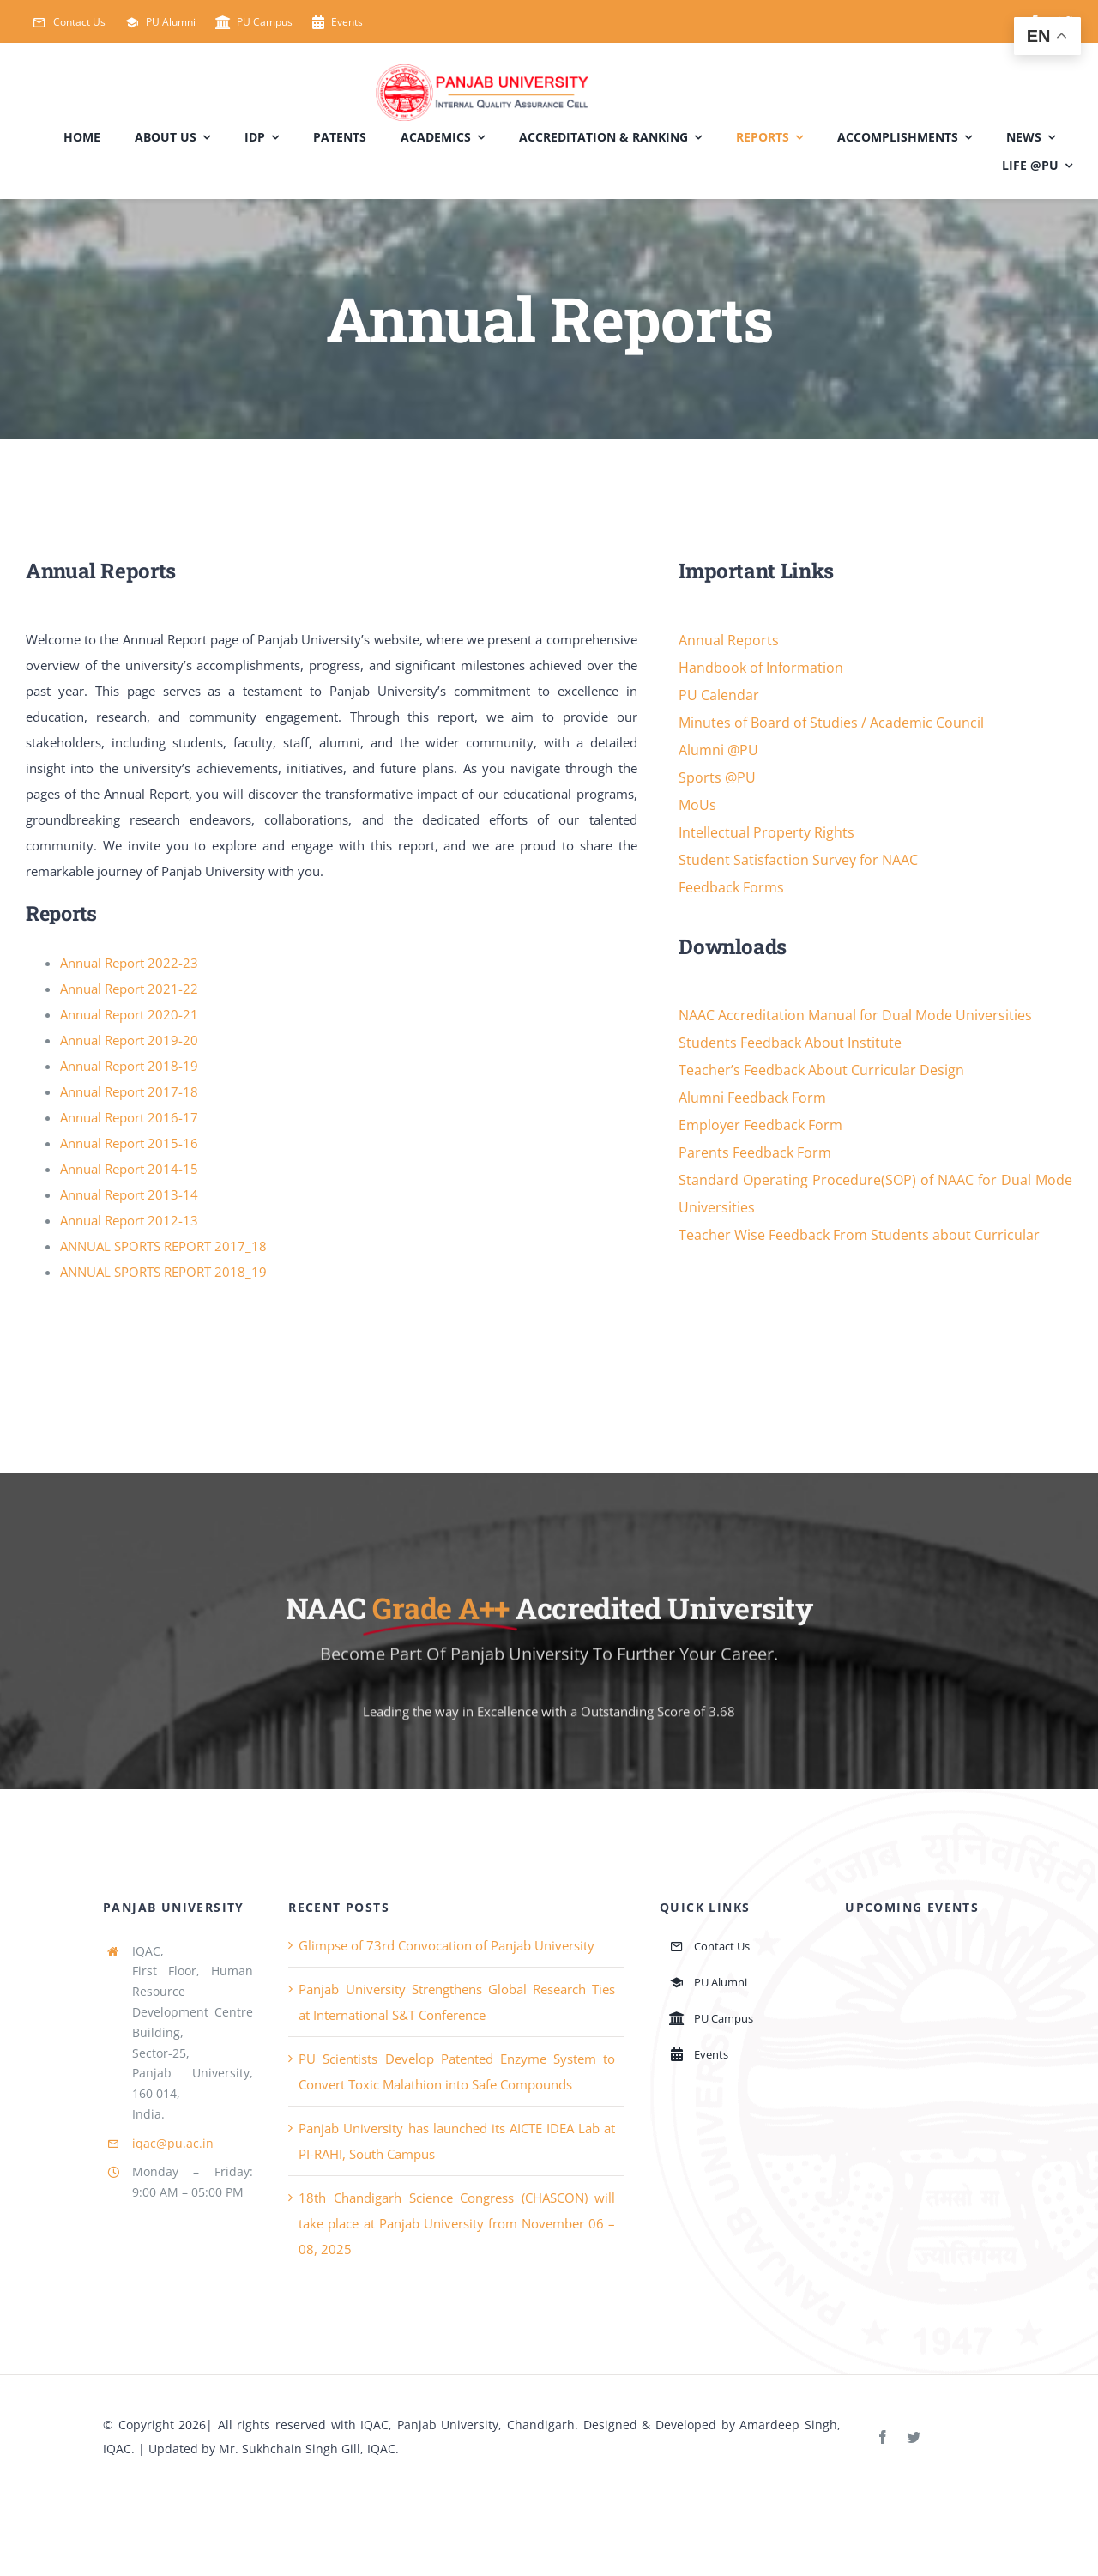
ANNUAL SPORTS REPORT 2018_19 (163, 1271)
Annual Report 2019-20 (129, 1040)
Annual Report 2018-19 (129, 1065)
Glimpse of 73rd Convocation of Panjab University (446, 1945)
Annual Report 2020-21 (129, 1014)
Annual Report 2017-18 (129, 1091)
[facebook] (883, 2437)
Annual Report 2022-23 (129, 962)
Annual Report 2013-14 (129, 1194)
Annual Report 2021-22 (129, 988)
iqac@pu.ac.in (173, 2143)
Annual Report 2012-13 (129, 1220)
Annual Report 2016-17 (129, 1117)
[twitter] (913, 2437)
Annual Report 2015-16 (129, 1143)
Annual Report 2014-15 (129, 1168)
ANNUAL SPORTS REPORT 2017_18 (163, 1246)
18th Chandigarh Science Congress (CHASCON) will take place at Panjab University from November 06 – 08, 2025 (457, 2223)
